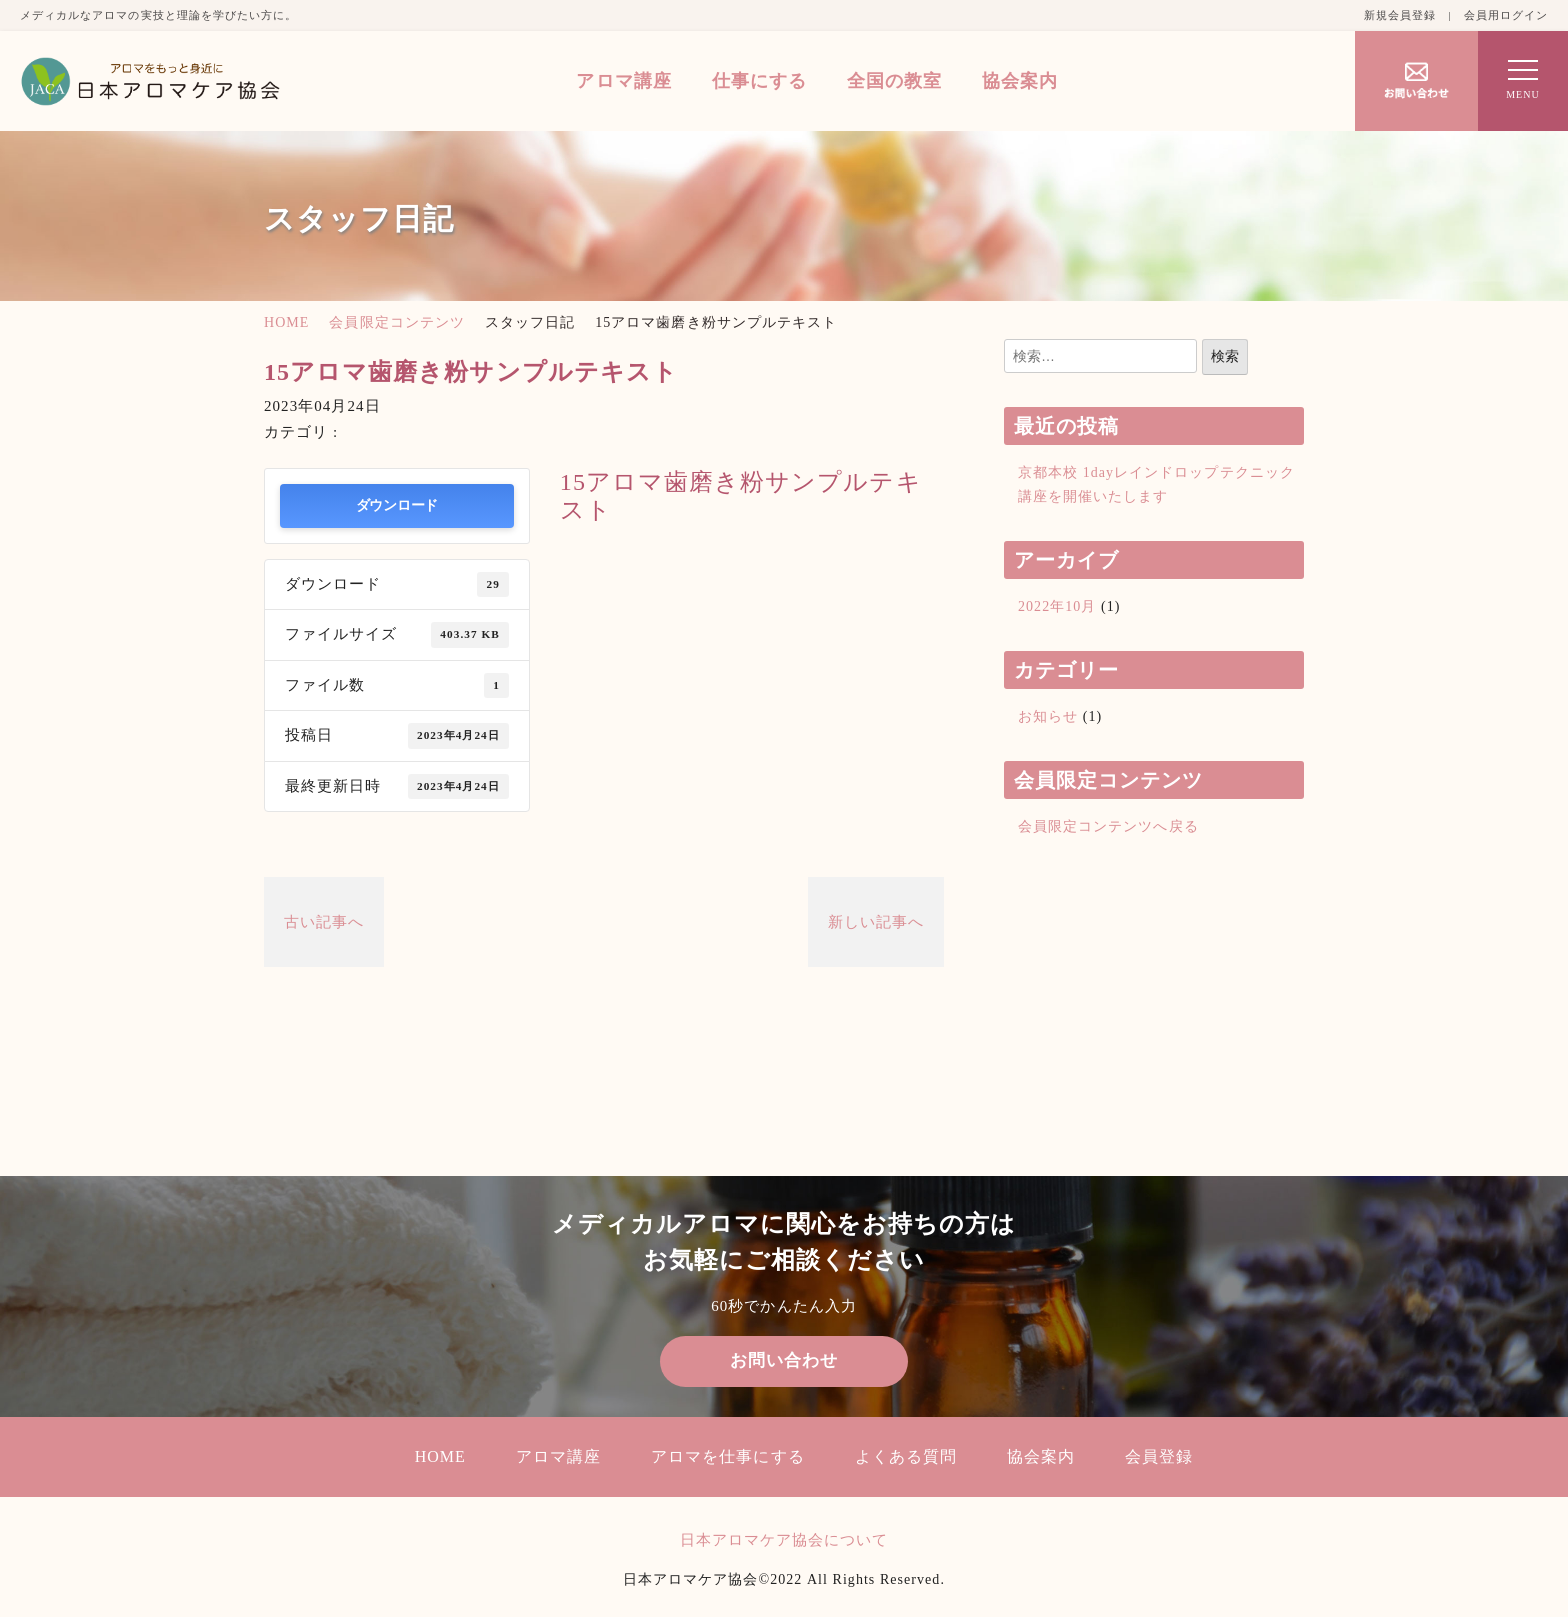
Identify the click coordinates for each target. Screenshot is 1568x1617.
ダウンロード (397, 505)
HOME (286, 322)
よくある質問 (906, 1456)
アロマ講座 (623, 81)
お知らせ (1048, 716)
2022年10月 (1057, 606)
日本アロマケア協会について (784, 1540)
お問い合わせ (784, 1360)
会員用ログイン (1506, 15)
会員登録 (1159, 1456)
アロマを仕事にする (727, 1456)
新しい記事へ (876, 922)
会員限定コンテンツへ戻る (1108, 826)
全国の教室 (894, 81)
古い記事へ (324, 922)
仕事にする (759, 81)
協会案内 (1020, 81)
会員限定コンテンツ (396, 322)
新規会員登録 (1400, 15)
